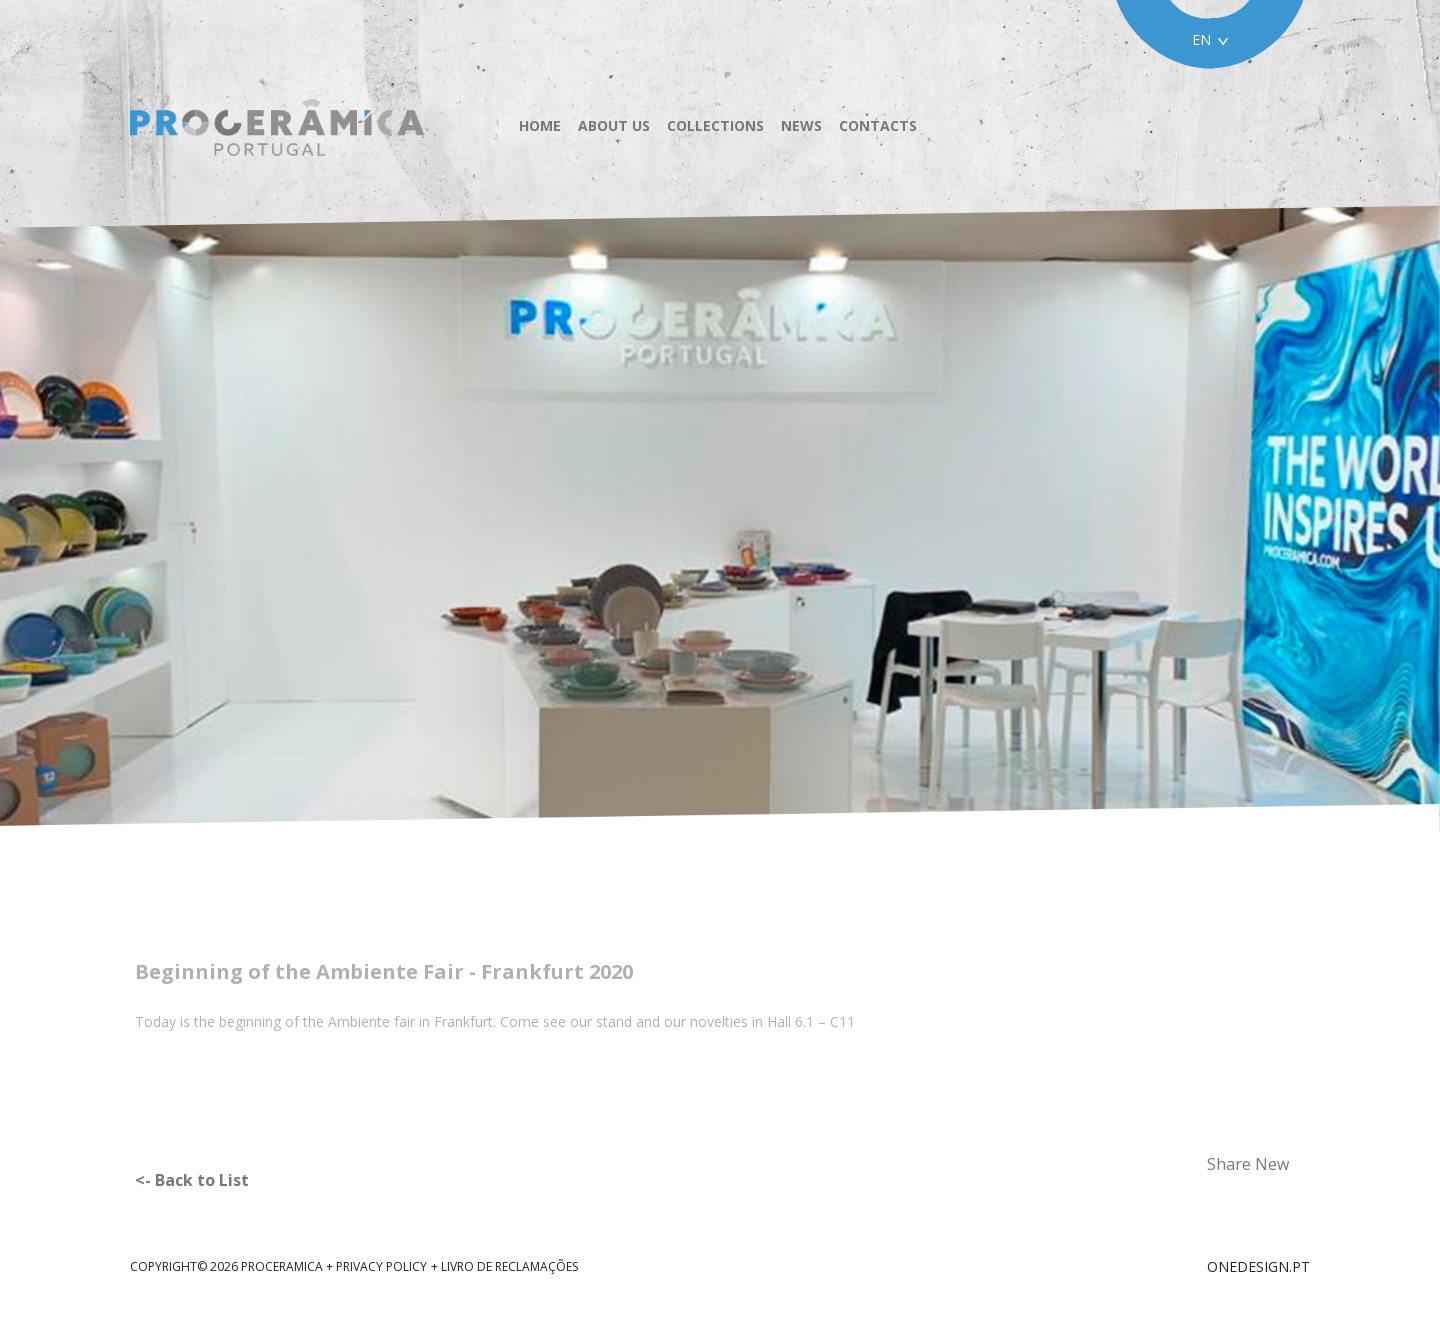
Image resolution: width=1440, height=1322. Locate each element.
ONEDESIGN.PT (1258, 1266)
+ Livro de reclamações (504, 1266)
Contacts (878, 126)
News (801, 126)
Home (540, 126)
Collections (715, 126)
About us (614, 126)
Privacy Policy (381, 1266)
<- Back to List (192, 1180)
